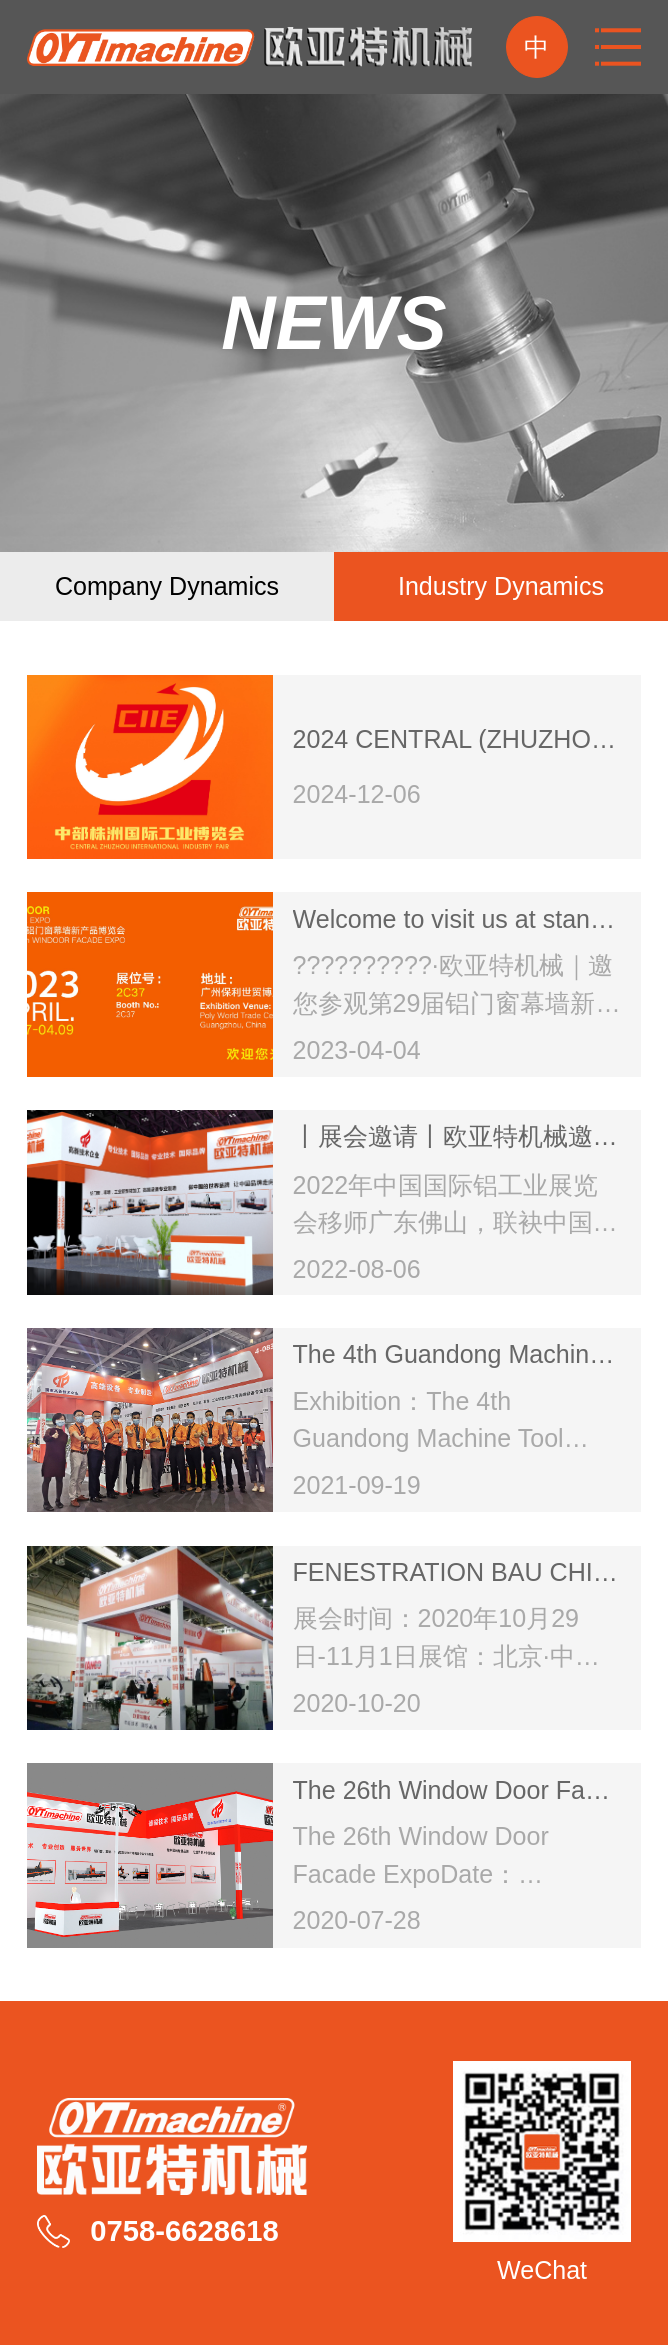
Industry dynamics (501, 586)
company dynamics (167, 586)
